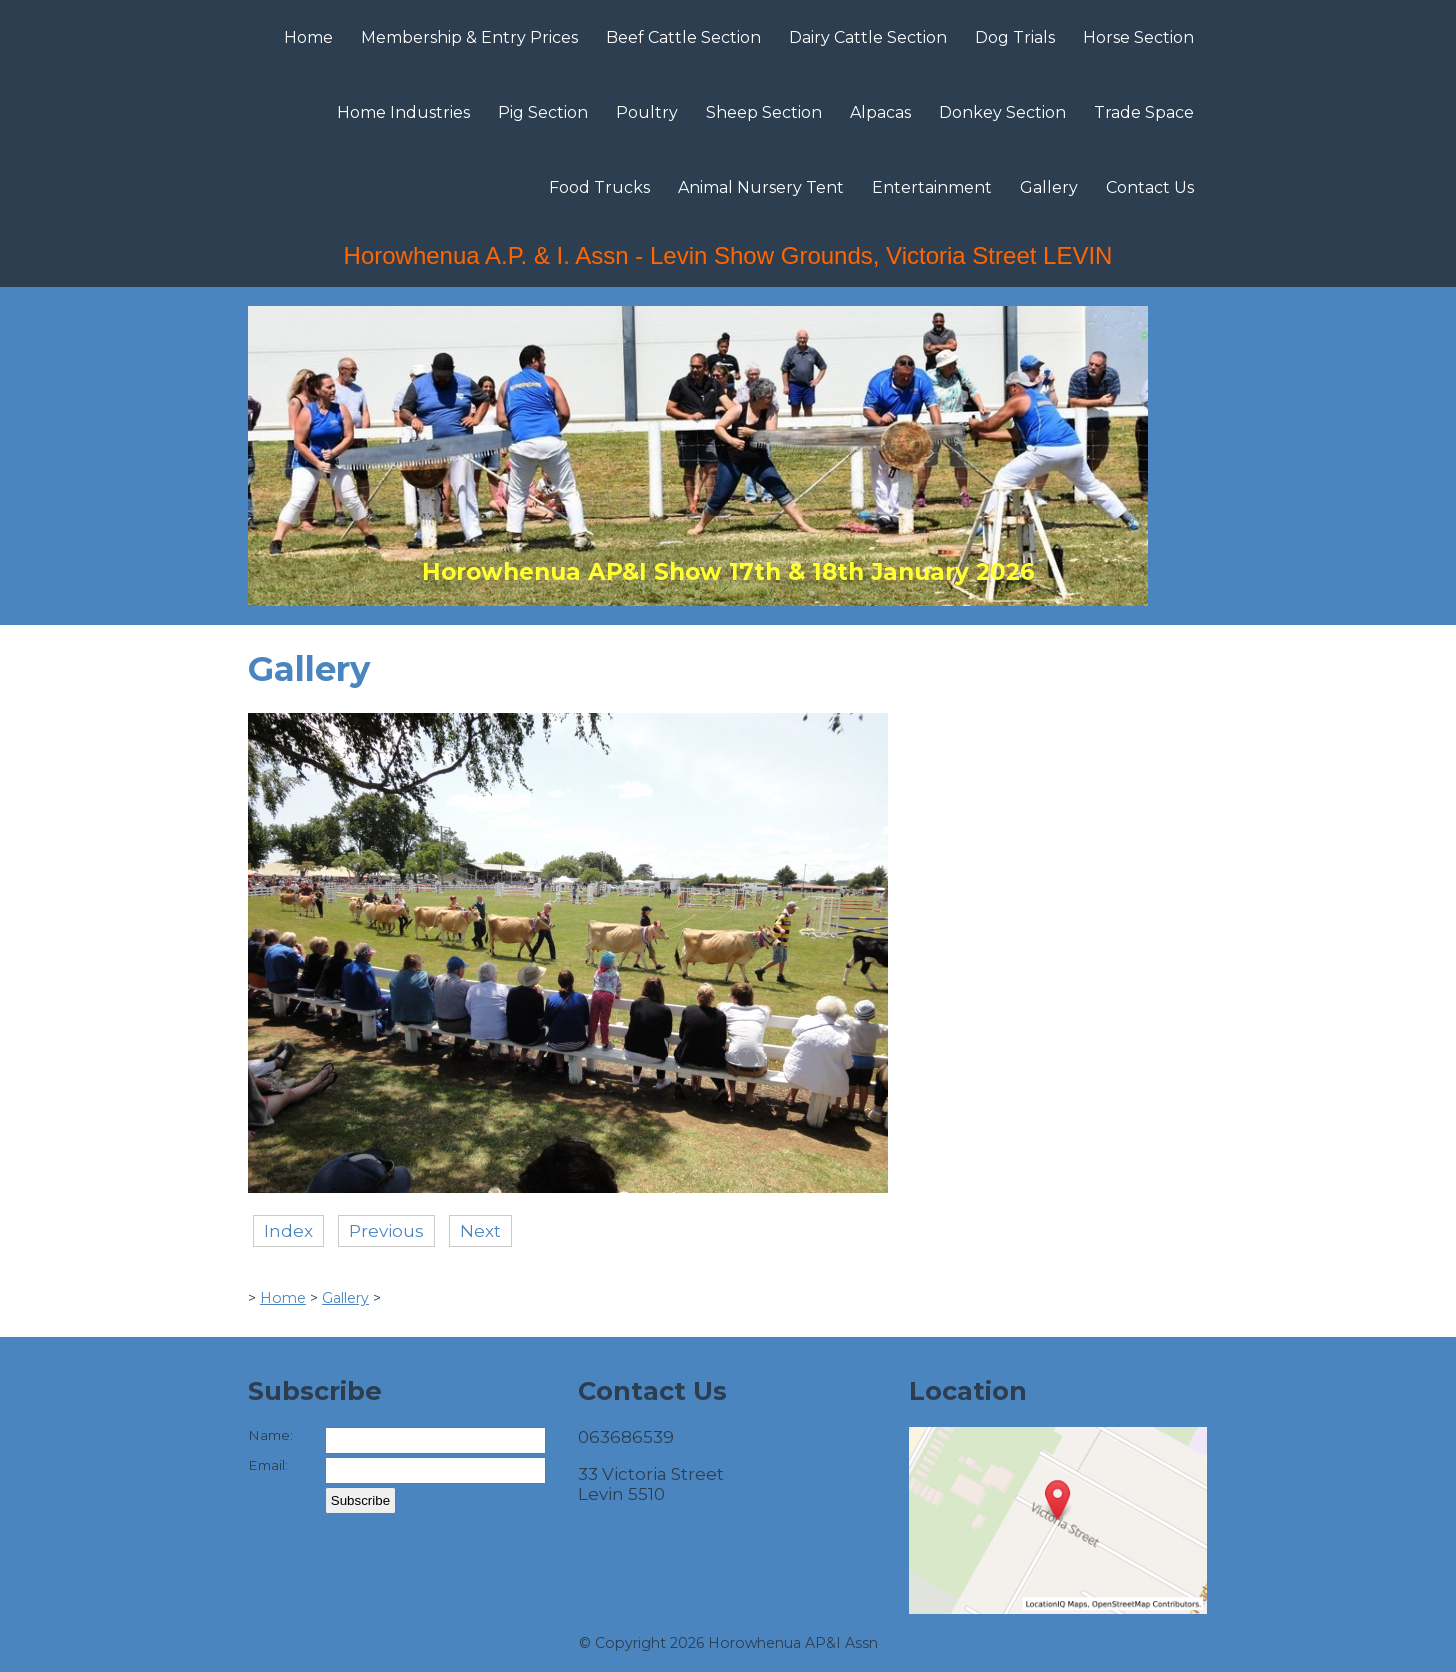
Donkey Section (1002, 112)
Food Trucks (599, 187)
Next (480, 1231)
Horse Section (1138, 37)
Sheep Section (764, 112)
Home (308, 37)
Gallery (1049, 187)
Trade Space (1144, 112)
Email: (268, 1465)
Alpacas (880, 112)
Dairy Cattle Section (868, 37)
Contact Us (1150, 187)
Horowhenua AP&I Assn (793, 1643)
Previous (386, 1231)
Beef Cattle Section (683, 37)
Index (288, 1231)
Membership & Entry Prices (469, 37)
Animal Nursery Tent (761, 187)
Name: (270, 1435)
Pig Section (543, 112)
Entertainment (932, 187)
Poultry (647, 112)
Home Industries (403, 112)
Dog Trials (1015, 37)
